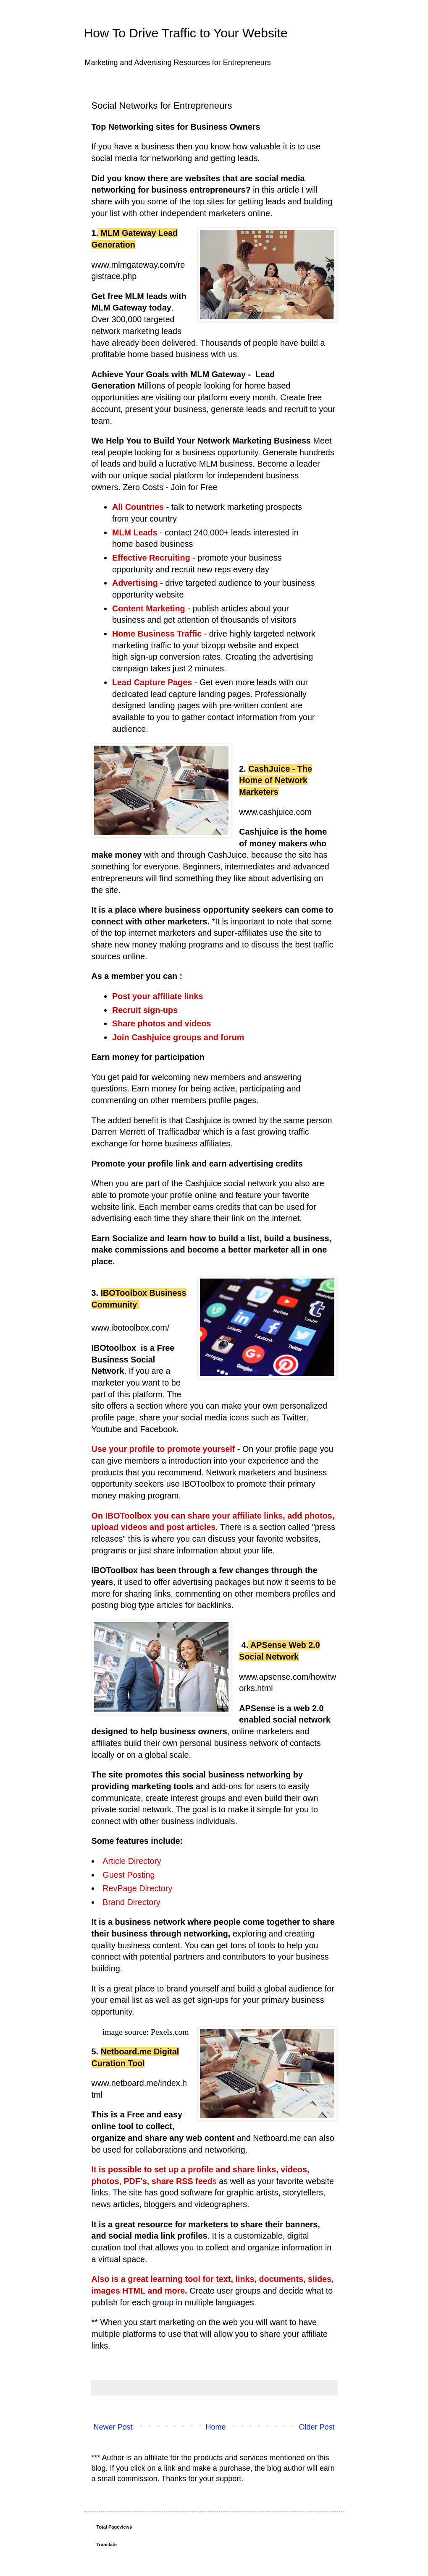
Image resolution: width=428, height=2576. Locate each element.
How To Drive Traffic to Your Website (186, 33)
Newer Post (113, 2427)
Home (215, 2427)
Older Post (316, 2427)
